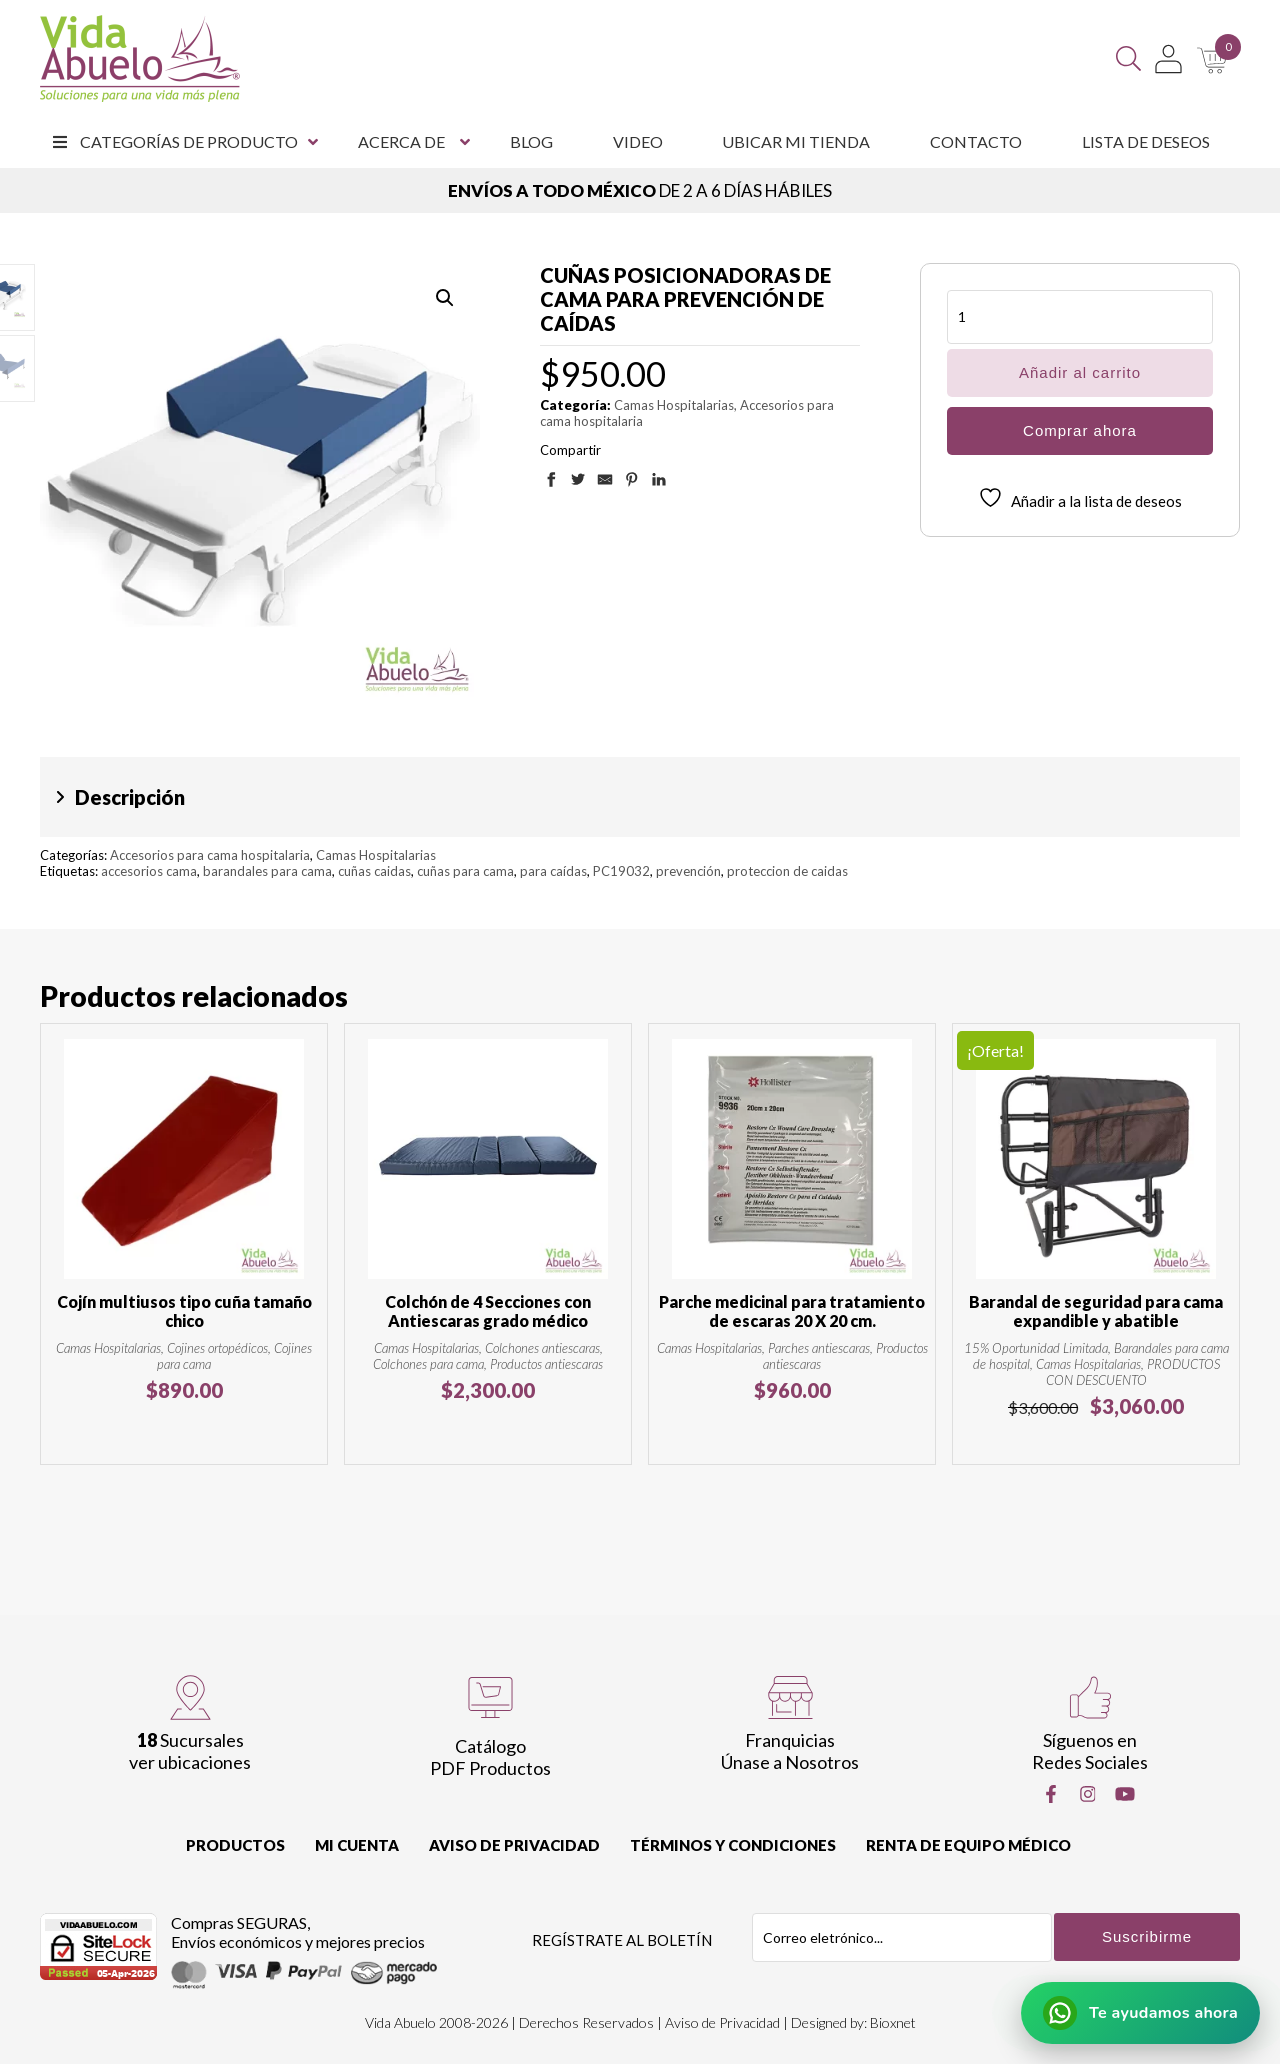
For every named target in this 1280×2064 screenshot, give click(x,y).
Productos (235, 1845)
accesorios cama (149, 871)
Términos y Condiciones (733, 1845)
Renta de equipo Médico (968, 1845)
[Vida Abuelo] (140, 58)
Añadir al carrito (1080, 372)
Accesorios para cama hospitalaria (210, 855)
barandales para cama (267, 871)
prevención (688, 871)
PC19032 (621, 871)
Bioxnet (893, 2022)
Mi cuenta (357, 1845)
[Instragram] (1088, 1794)
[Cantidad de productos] (1080, 317)
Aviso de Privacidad (514, 1845)
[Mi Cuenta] (1168, 59)
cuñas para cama (465, 871)
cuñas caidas (374, 871)
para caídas (553, 871)
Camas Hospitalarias (674, 405)
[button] (445, 298)
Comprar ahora (1080, 430)
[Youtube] (1125, 1794)
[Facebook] (1051, 1794)
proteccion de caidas (787, 871)
